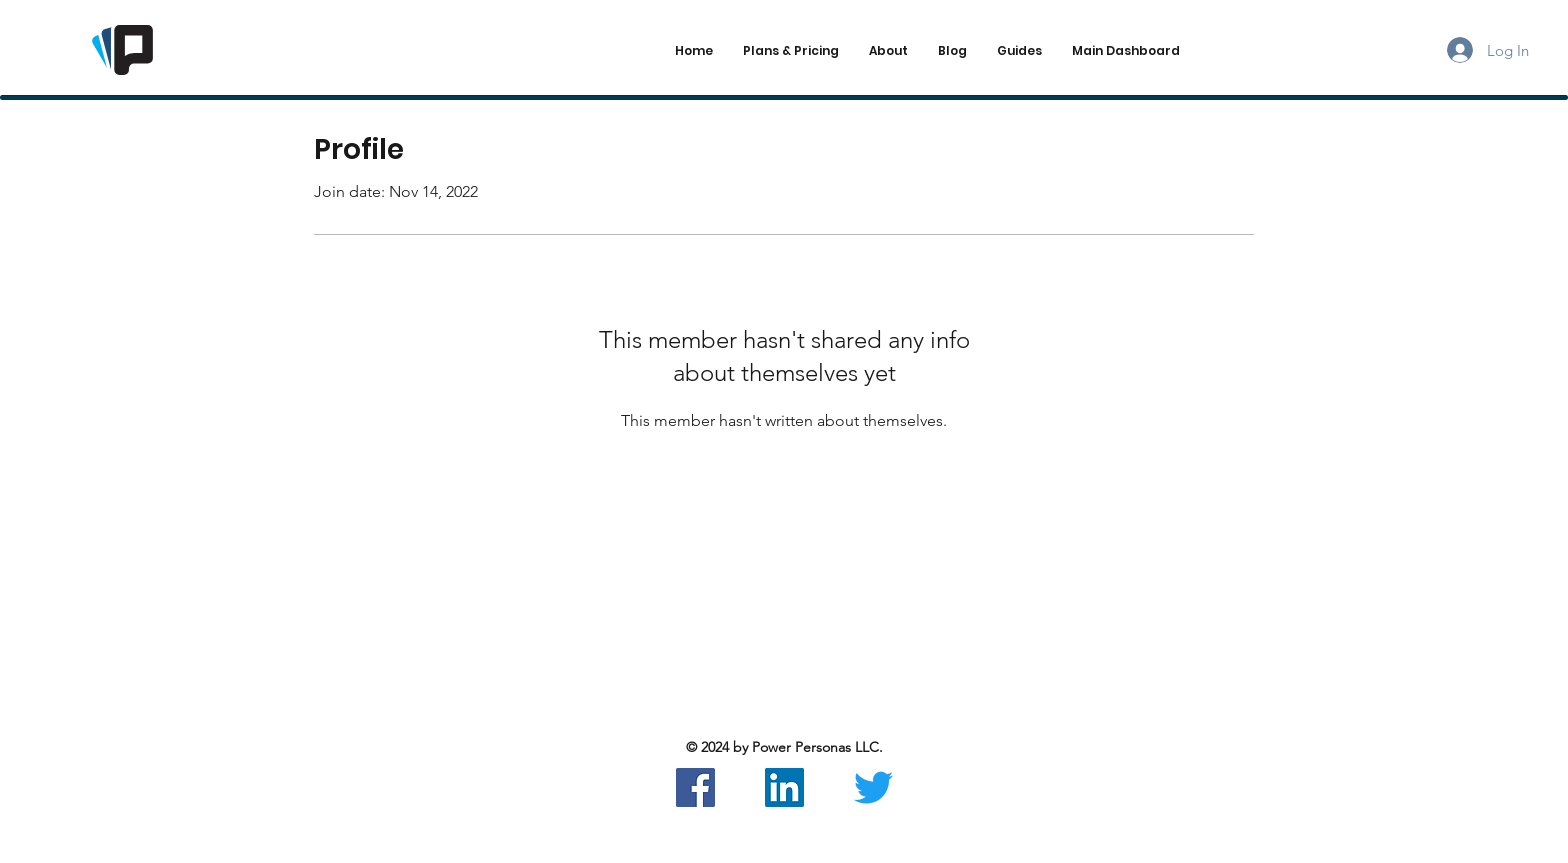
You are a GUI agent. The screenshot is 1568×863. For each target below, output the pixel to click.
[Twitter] (873, 787)
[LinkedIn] (784, 787)
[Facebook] (695, 787)
